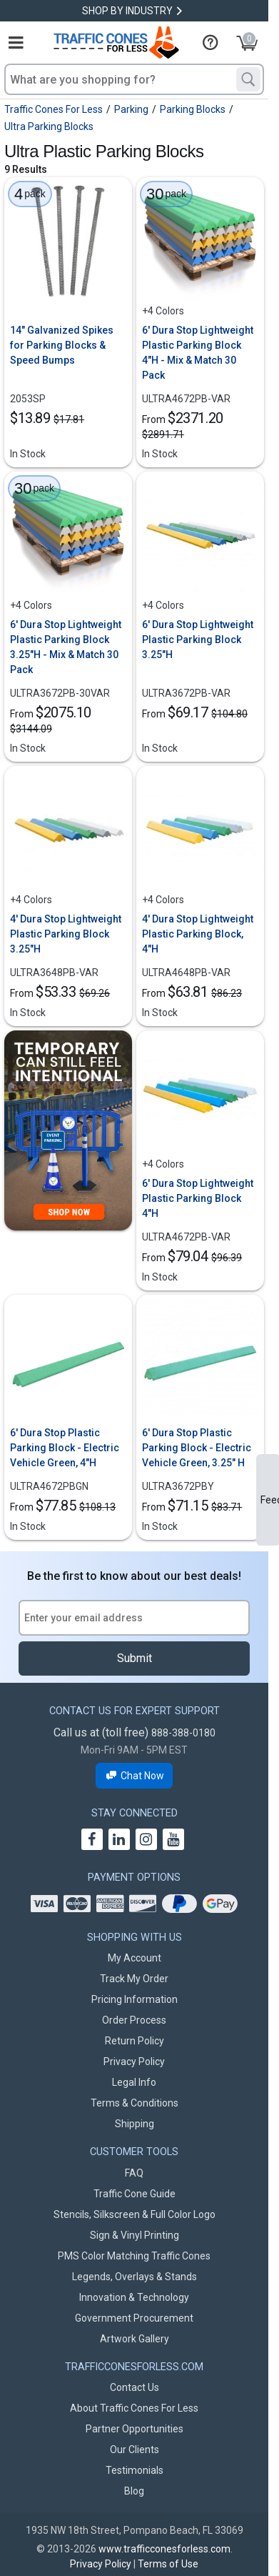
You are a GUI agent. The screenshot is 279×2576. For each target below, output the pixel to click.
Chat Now (134, 1776)
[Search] (248, 79)
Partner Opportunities (134, 2429)
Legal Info (134, 2082)
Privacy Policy (134, 2061)
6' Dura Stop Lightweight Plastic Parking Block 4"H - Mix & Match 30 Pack (197, 352)
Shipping (134, 2123)
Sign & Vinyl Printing (134, 2235)
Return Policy (134, 2041)
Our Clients (134, 2449)
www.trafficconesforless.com (164, 2549)
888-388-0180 (183, 1733)
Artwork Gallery (134, 2338)
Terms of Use (168, 2564)
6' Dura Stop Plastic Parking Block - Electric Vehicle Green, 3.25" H (196, 1447)
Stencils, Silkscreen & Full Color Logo (134, 2214)
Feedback (269, 1500)
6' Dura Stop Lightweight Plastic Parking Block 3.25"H (197, 639)
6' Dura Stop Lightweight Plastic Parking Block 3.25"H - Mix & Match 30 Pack (65, 647)
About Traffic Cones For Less (134, 2408)
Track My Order (134, 1978)
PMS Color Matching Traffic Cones (134, 2256)
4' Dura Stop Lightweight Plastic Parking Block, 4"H (197, 934)
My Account (134, 1958)
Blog (134, 2491)
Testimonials (134, 2470)
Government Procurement (134, 2318)
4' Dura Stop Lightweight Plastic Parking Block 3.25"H (65, 934)
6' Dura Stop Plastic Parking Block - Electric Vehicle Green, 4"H (64, 1447)
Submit (134, 1658)
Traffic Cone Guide (134, 2193)
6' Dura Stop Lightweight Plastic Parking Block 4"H (197, 1198)
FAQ (134, 2173)
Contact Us (134, 2387)
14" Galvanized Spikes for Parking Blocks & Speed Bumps (61, 345)
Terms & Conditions (134, 2103)
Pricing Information (134, 1999)
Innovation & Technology (134, 2297)
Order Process (134, 2020)
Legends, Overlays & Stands (134, 2276)
